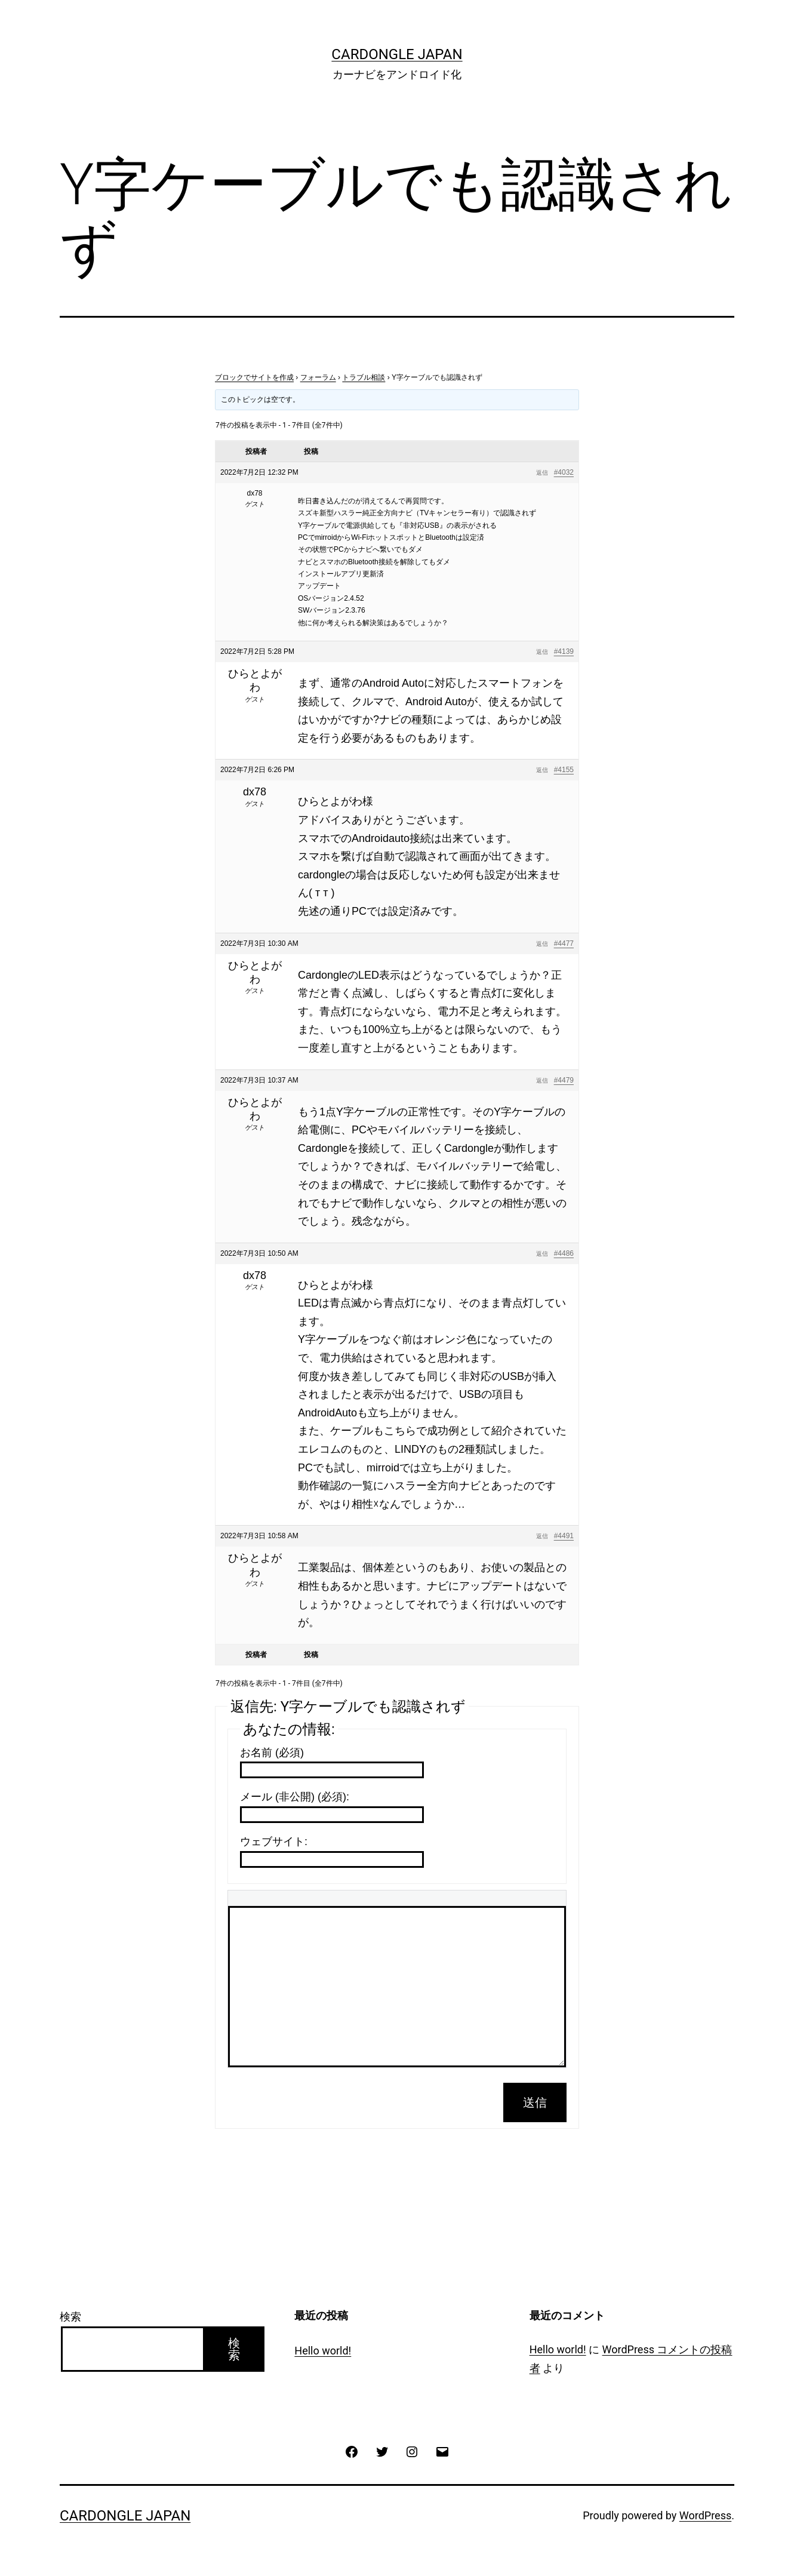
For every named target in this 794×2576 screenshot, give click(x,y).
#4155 (564, 770)
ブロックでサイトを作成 (254, 377)
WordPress (705, 2515)
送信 (535, 2102)
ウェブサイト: (273, 1842)
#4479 (564, 1080)
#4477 (564, 943)
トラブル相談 (363, 377)
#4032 (564, 472)
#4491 (564, 1536)
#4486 (564, 1253)
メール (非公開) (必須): (294, 1797)
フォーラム (318, 377)
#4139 (564, 651)
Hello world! (322, 2350)
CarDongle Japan (396, 54)
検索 (70, 2316)
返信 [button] (542, 472)
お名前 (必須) (272, 1753)
